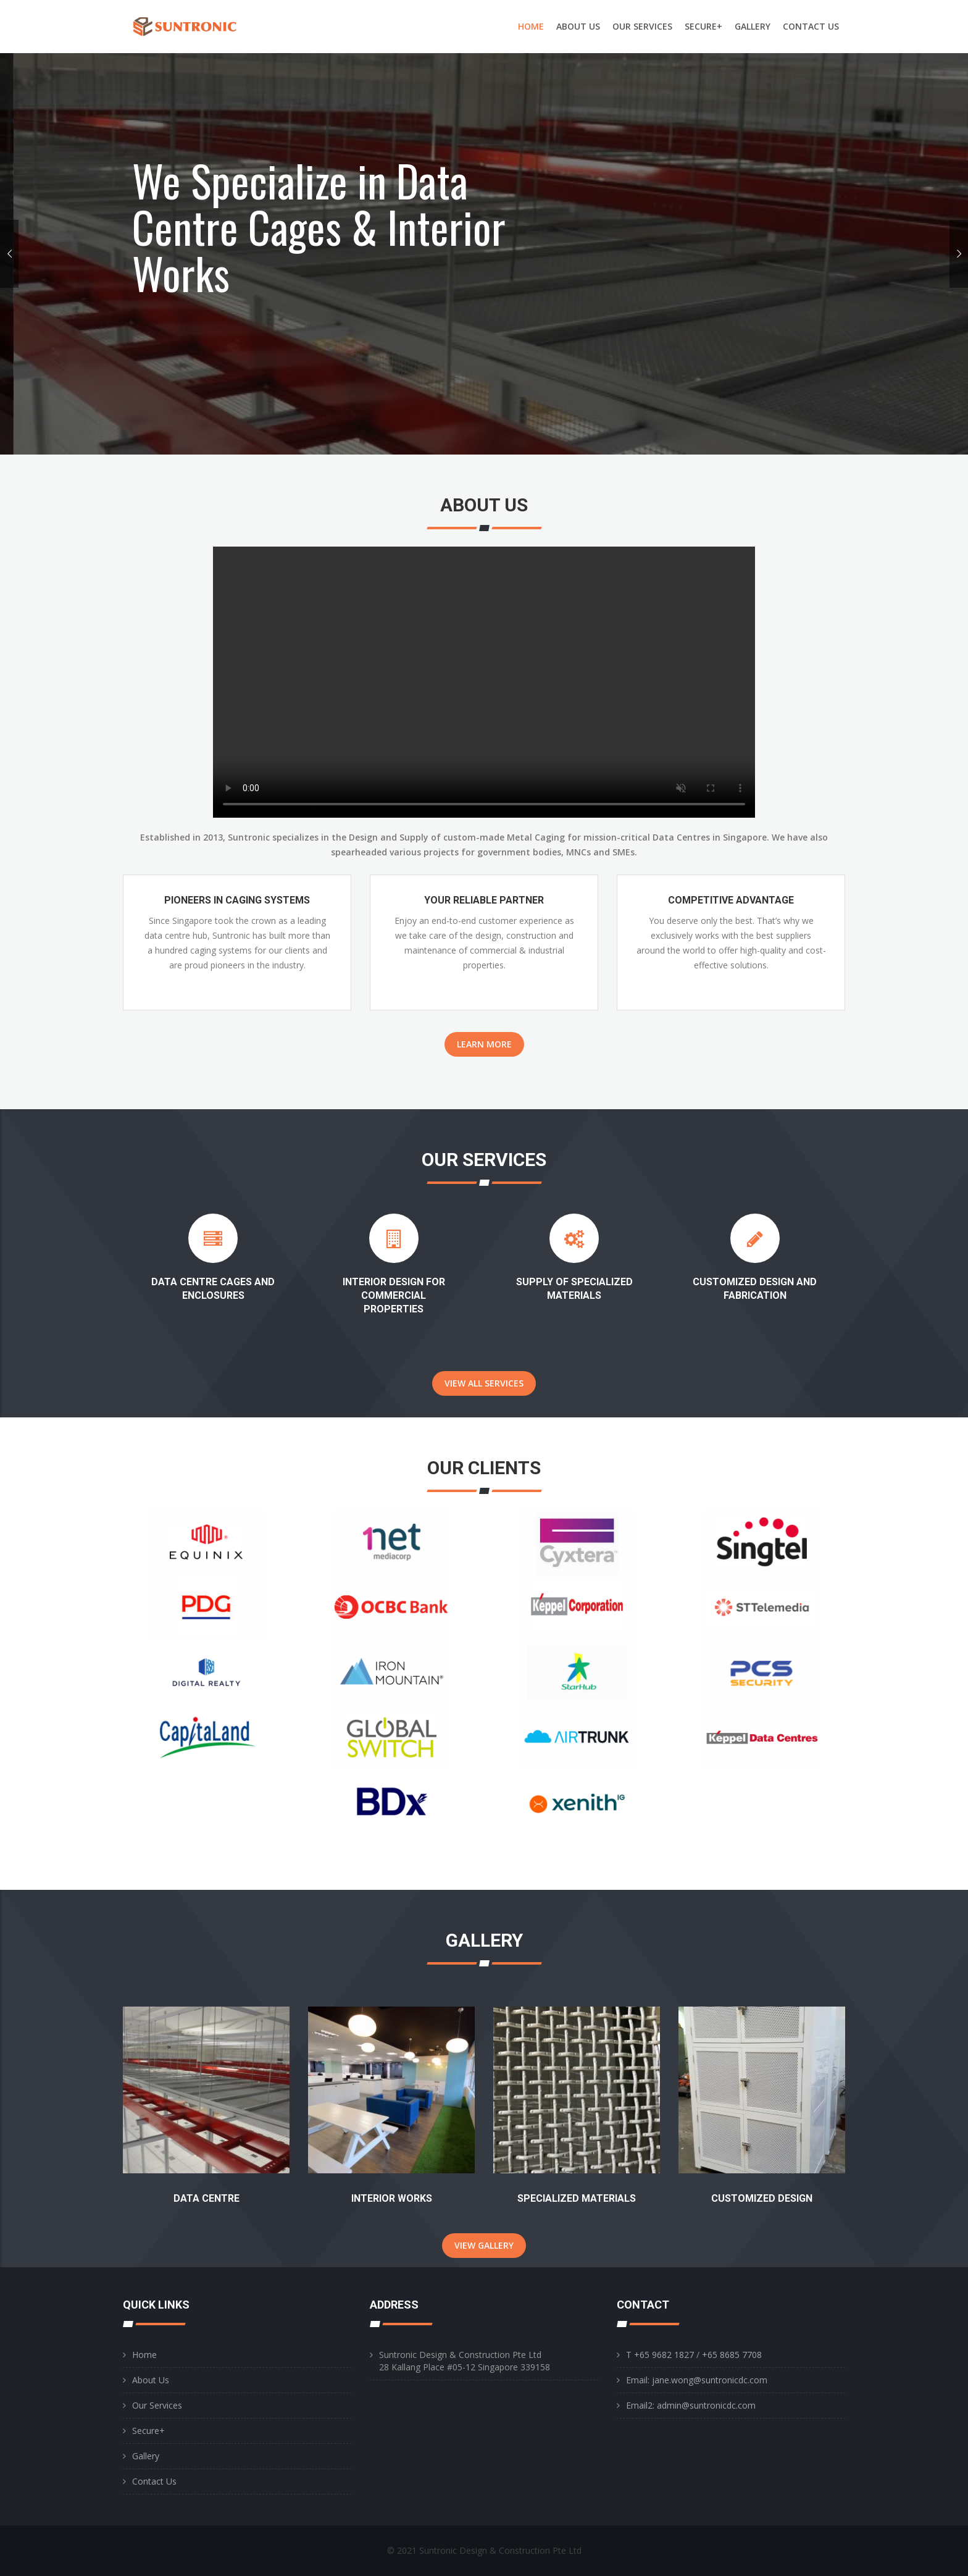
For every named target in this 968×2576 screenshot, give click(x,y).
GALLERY (752, 26)
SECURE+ (703, 26)
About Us (150, 2380)
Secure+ (148, 2430)
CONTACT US (811, 26)
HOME (531, 26)
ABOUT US (578, 26)
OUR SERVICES (642, 26)
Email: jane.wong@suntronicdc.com (696, 2380)
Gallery (145, 2456)
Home (144, 2354)
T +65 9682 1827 (660, 2354)
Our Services (157, 2405)
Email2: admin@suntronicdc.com (691, 2405)
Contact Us (154, 2481)
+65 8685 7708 (730, 2354)
